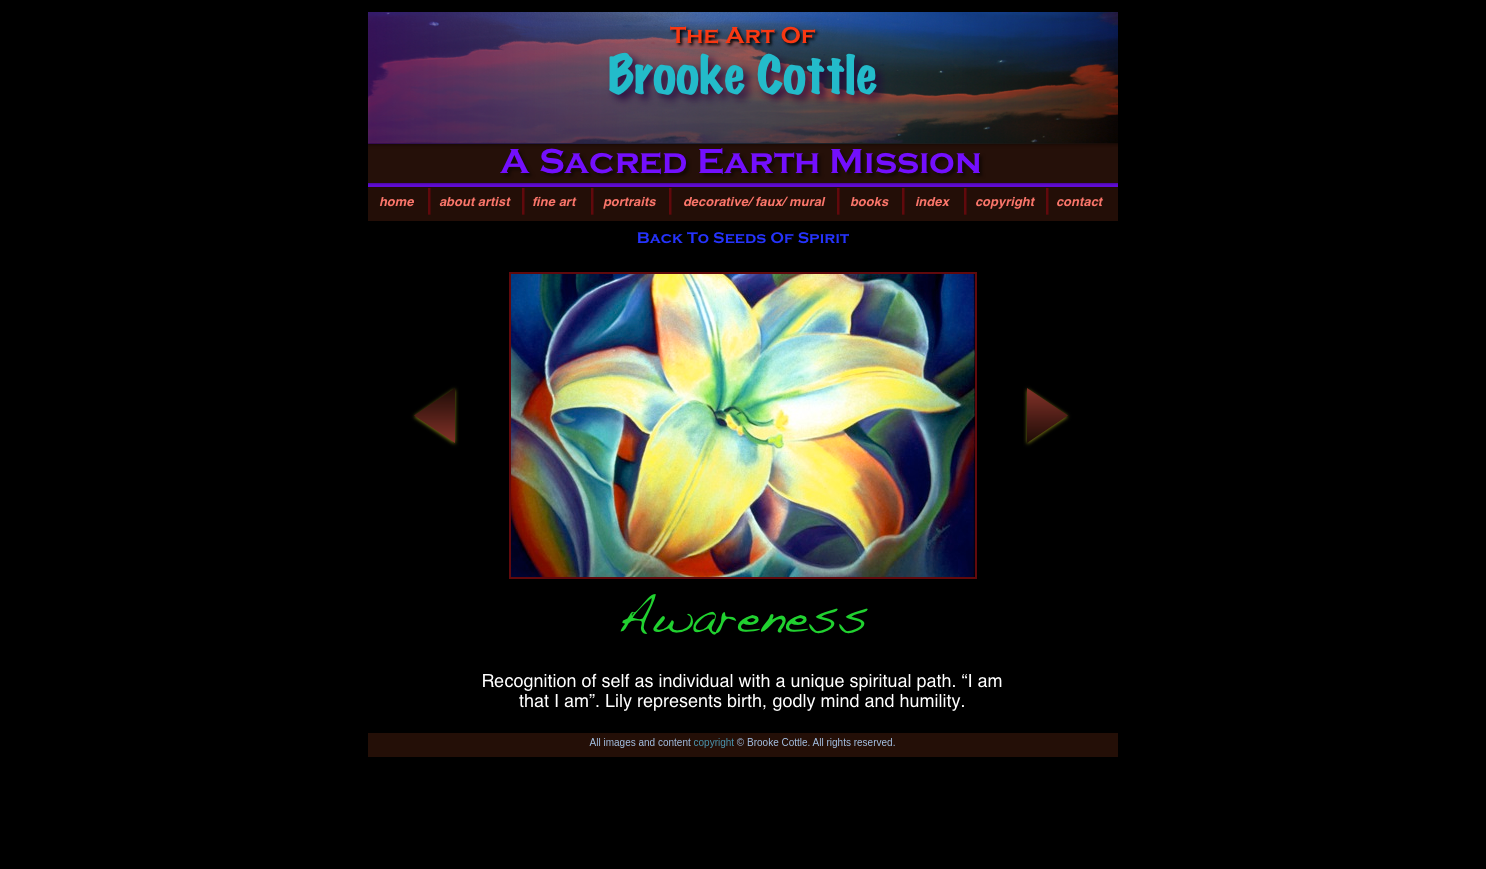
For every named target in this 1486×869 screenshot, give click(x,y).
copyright (714, 742)
